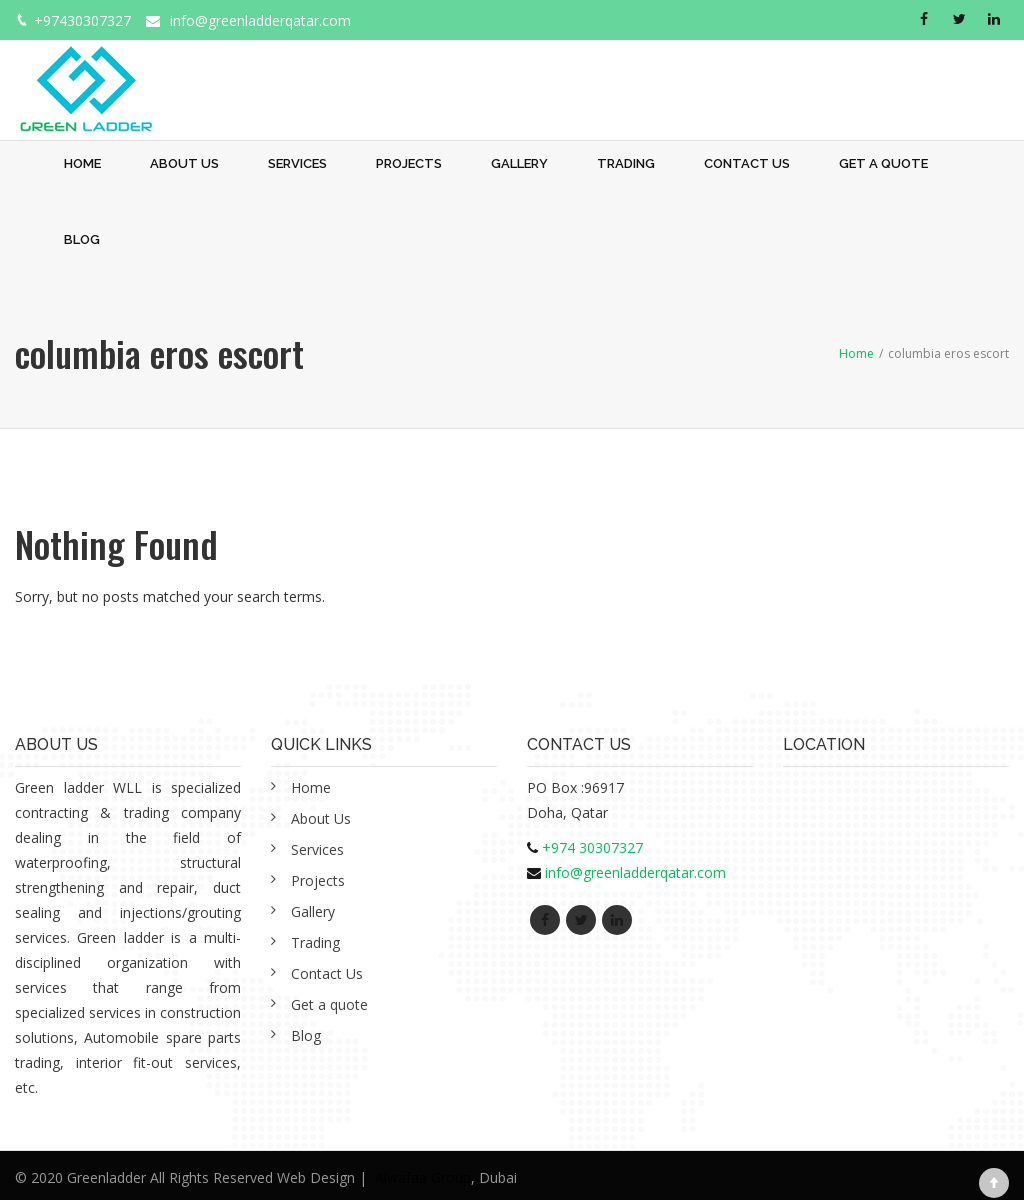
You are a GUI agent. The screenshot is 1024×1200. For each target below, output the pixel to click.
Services (297, 163)
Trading (626, 163)
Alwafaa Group (423, 1177)
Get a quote (883, 163)
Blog (82, 239)
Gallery (519, 163)
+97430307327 (82, 20)
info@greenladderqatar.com (260, 20)
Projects (409, 163)
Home (82, 163)
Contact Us (747, 163)
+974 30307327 (592, 847)
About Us (184, 163)
